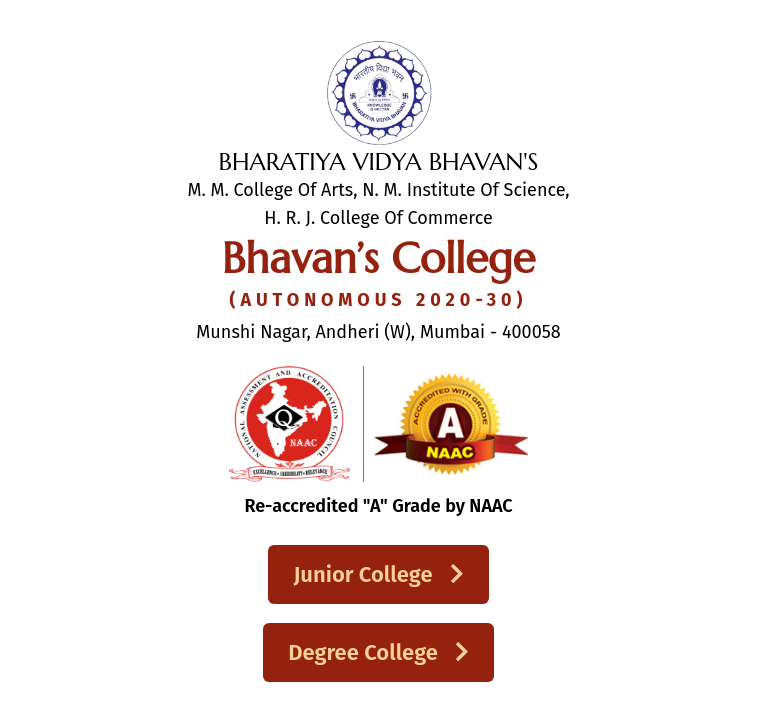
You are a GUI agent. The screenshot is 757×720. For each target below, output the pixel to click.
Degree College (378, 652)
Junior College (378, 574)
